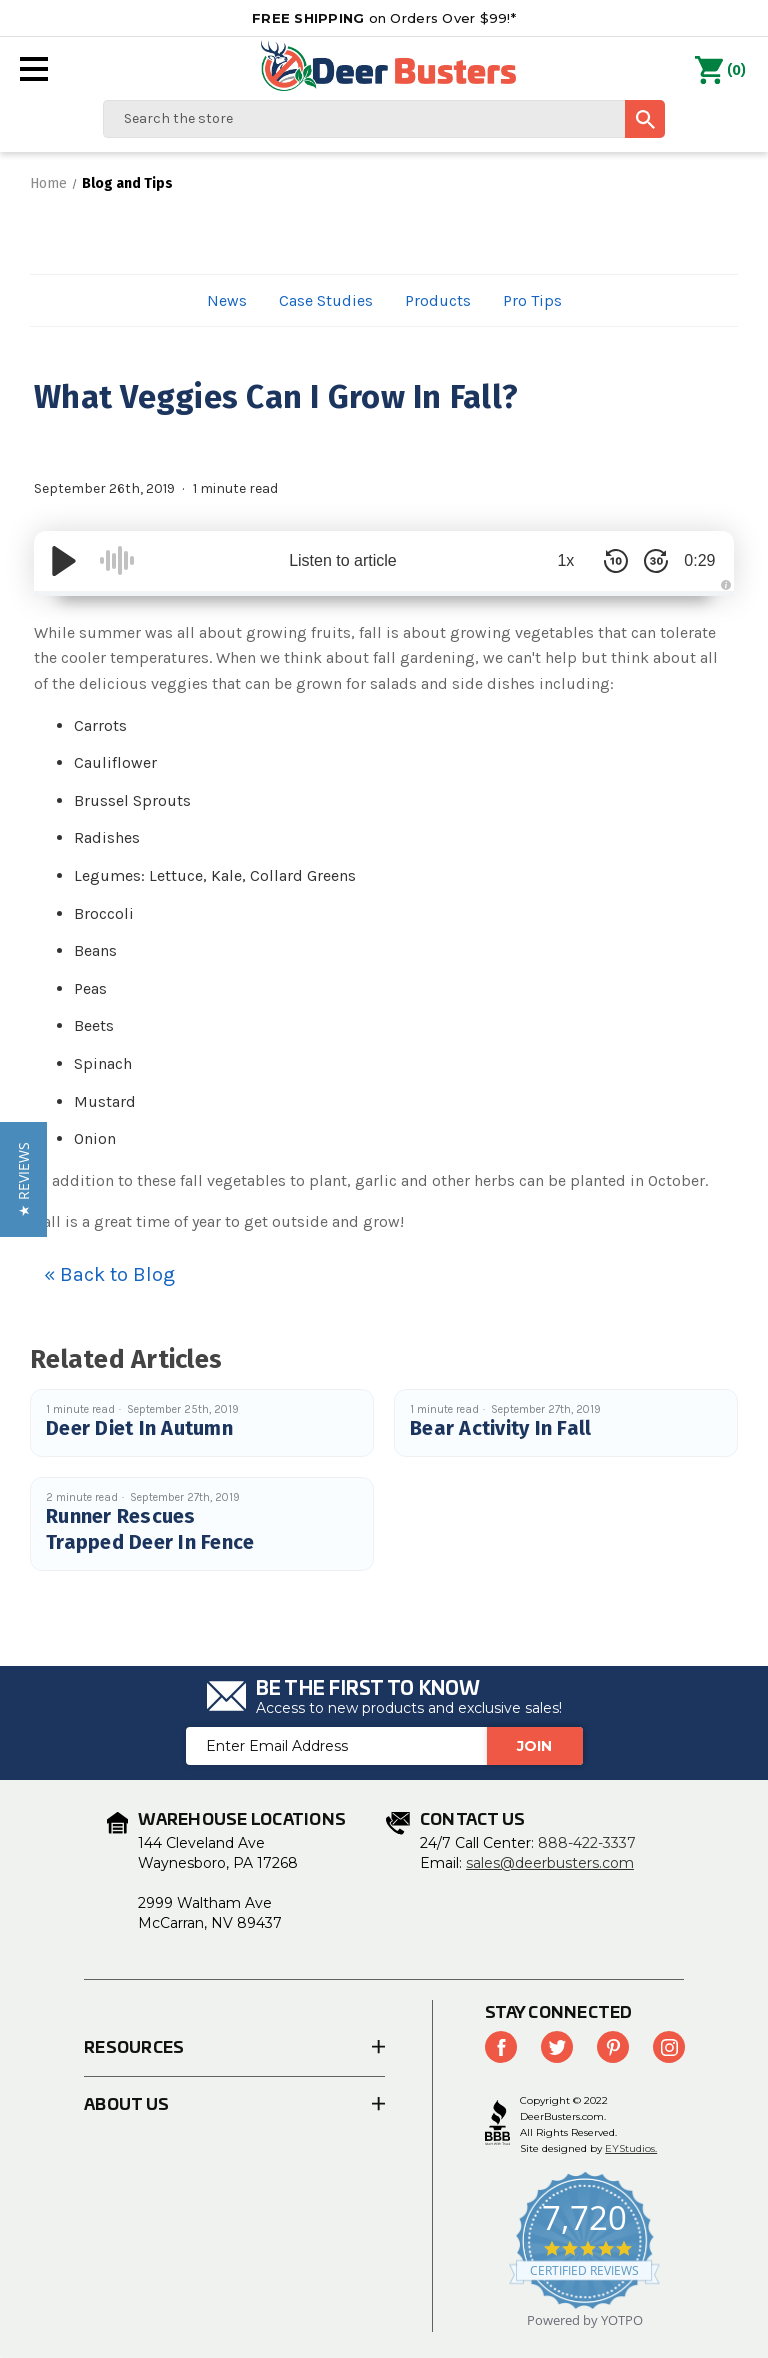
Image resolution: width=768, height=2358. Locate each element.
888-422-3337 (587, 1843)
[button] (23, 1179)
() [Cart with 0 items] (720, 71)
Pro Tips (532, 300)
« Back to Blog (109, 1274)
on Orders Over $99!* (384, 18)
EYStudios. (631, 2148)
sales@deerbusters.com (550, 1863)
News (227, 300)
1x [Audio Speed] (554, 560)
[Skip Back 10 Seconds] (604, 561)
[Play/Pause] (64, 561)
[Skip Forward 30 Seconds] (644, 561)
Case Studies (326, 300)
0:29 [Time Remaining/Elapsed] (693, 560)
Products (438, 300)
